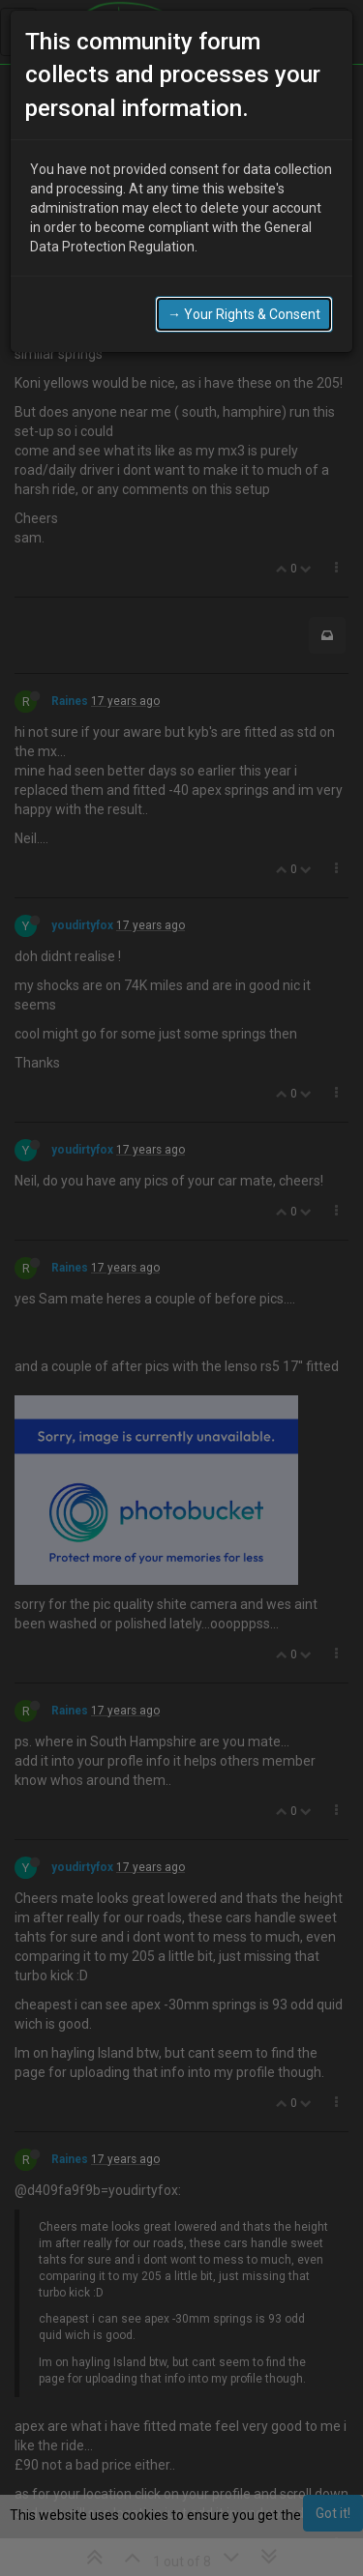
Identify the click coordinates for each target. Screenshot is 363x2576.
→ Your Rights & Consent (243, 314)
